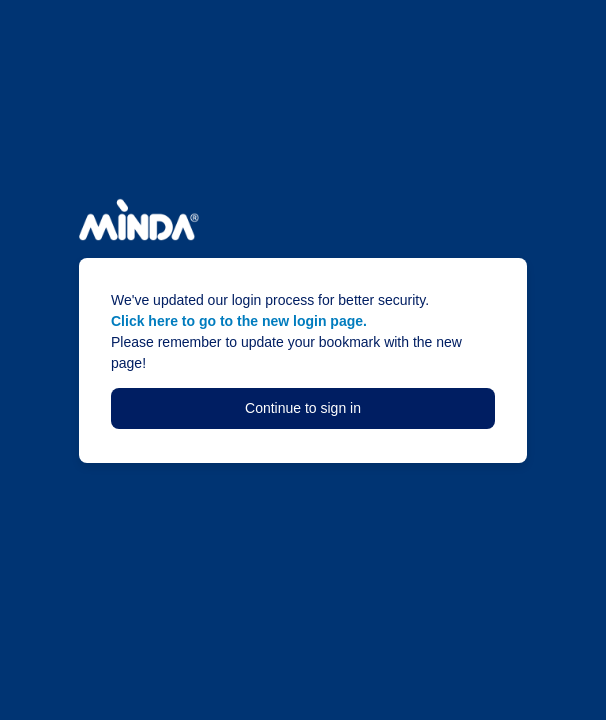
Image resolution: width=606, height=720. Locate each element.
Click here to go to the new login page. (239, 321)
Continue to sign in (303, 408)
